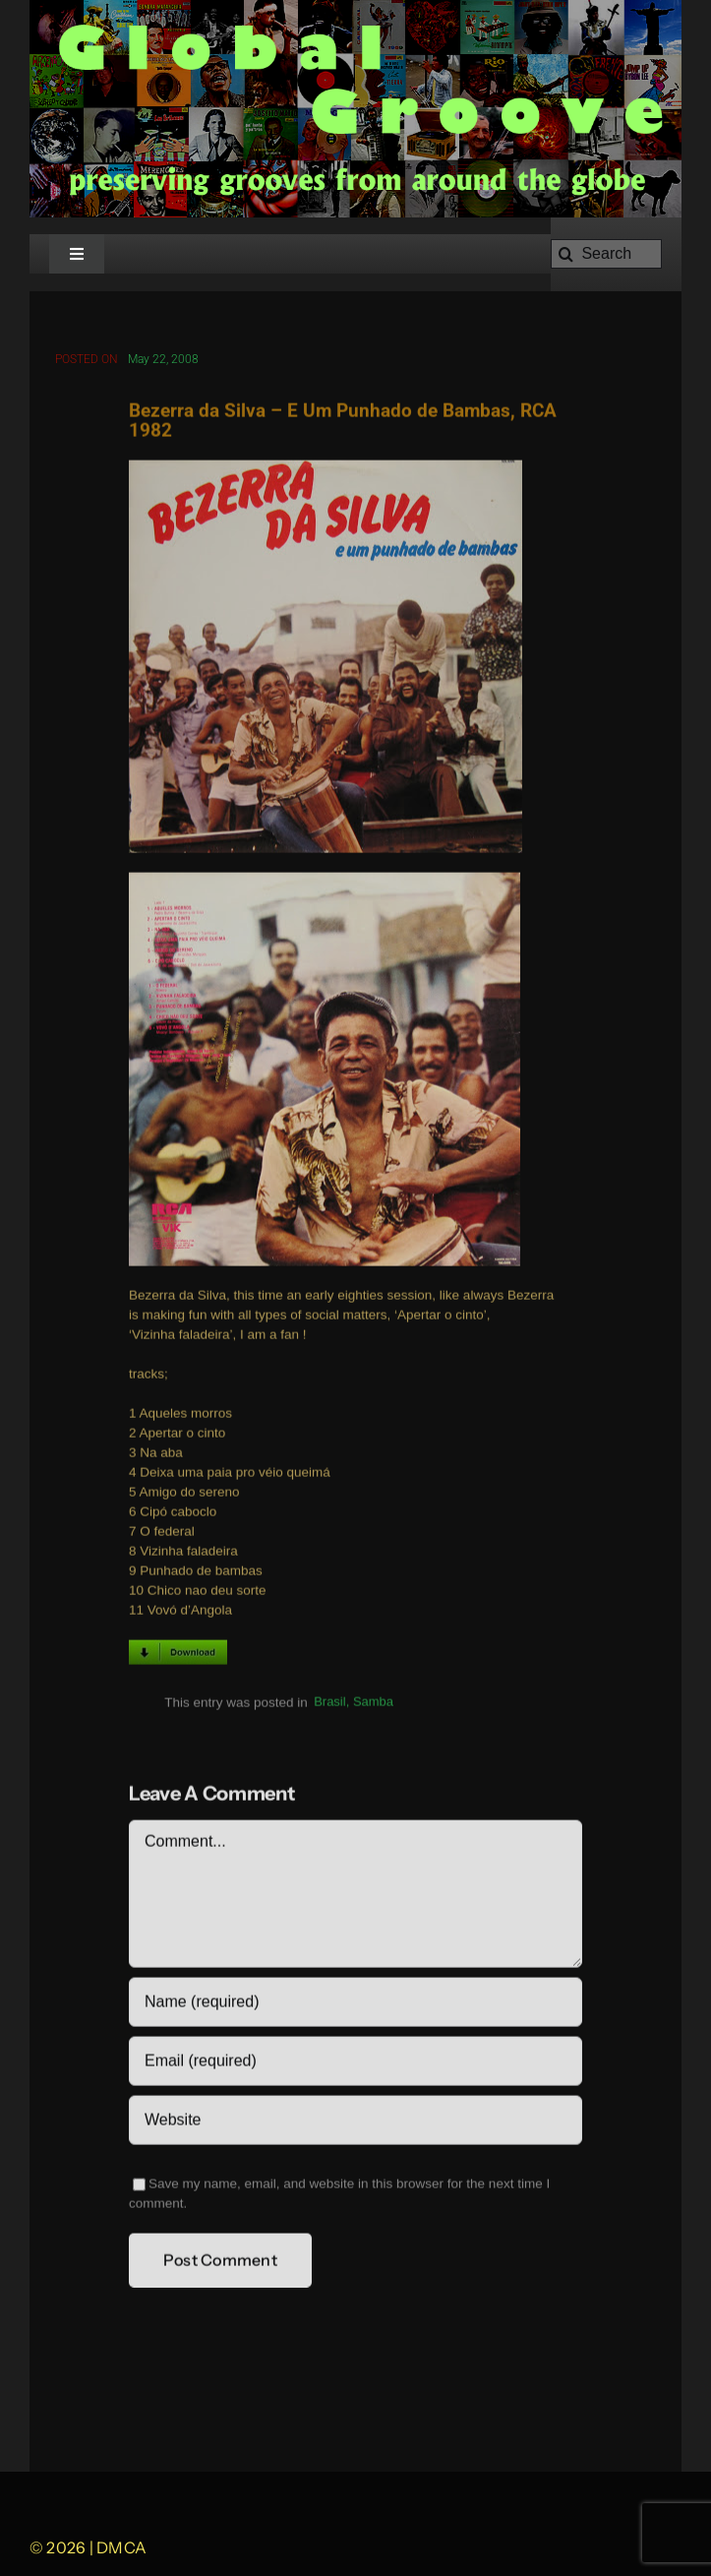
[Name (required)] (355, 2005)
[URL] (355, 2123)
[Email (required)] (355, 2064)
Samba (373, 1705)
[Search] (606, 254)
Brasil (330, 1705)
